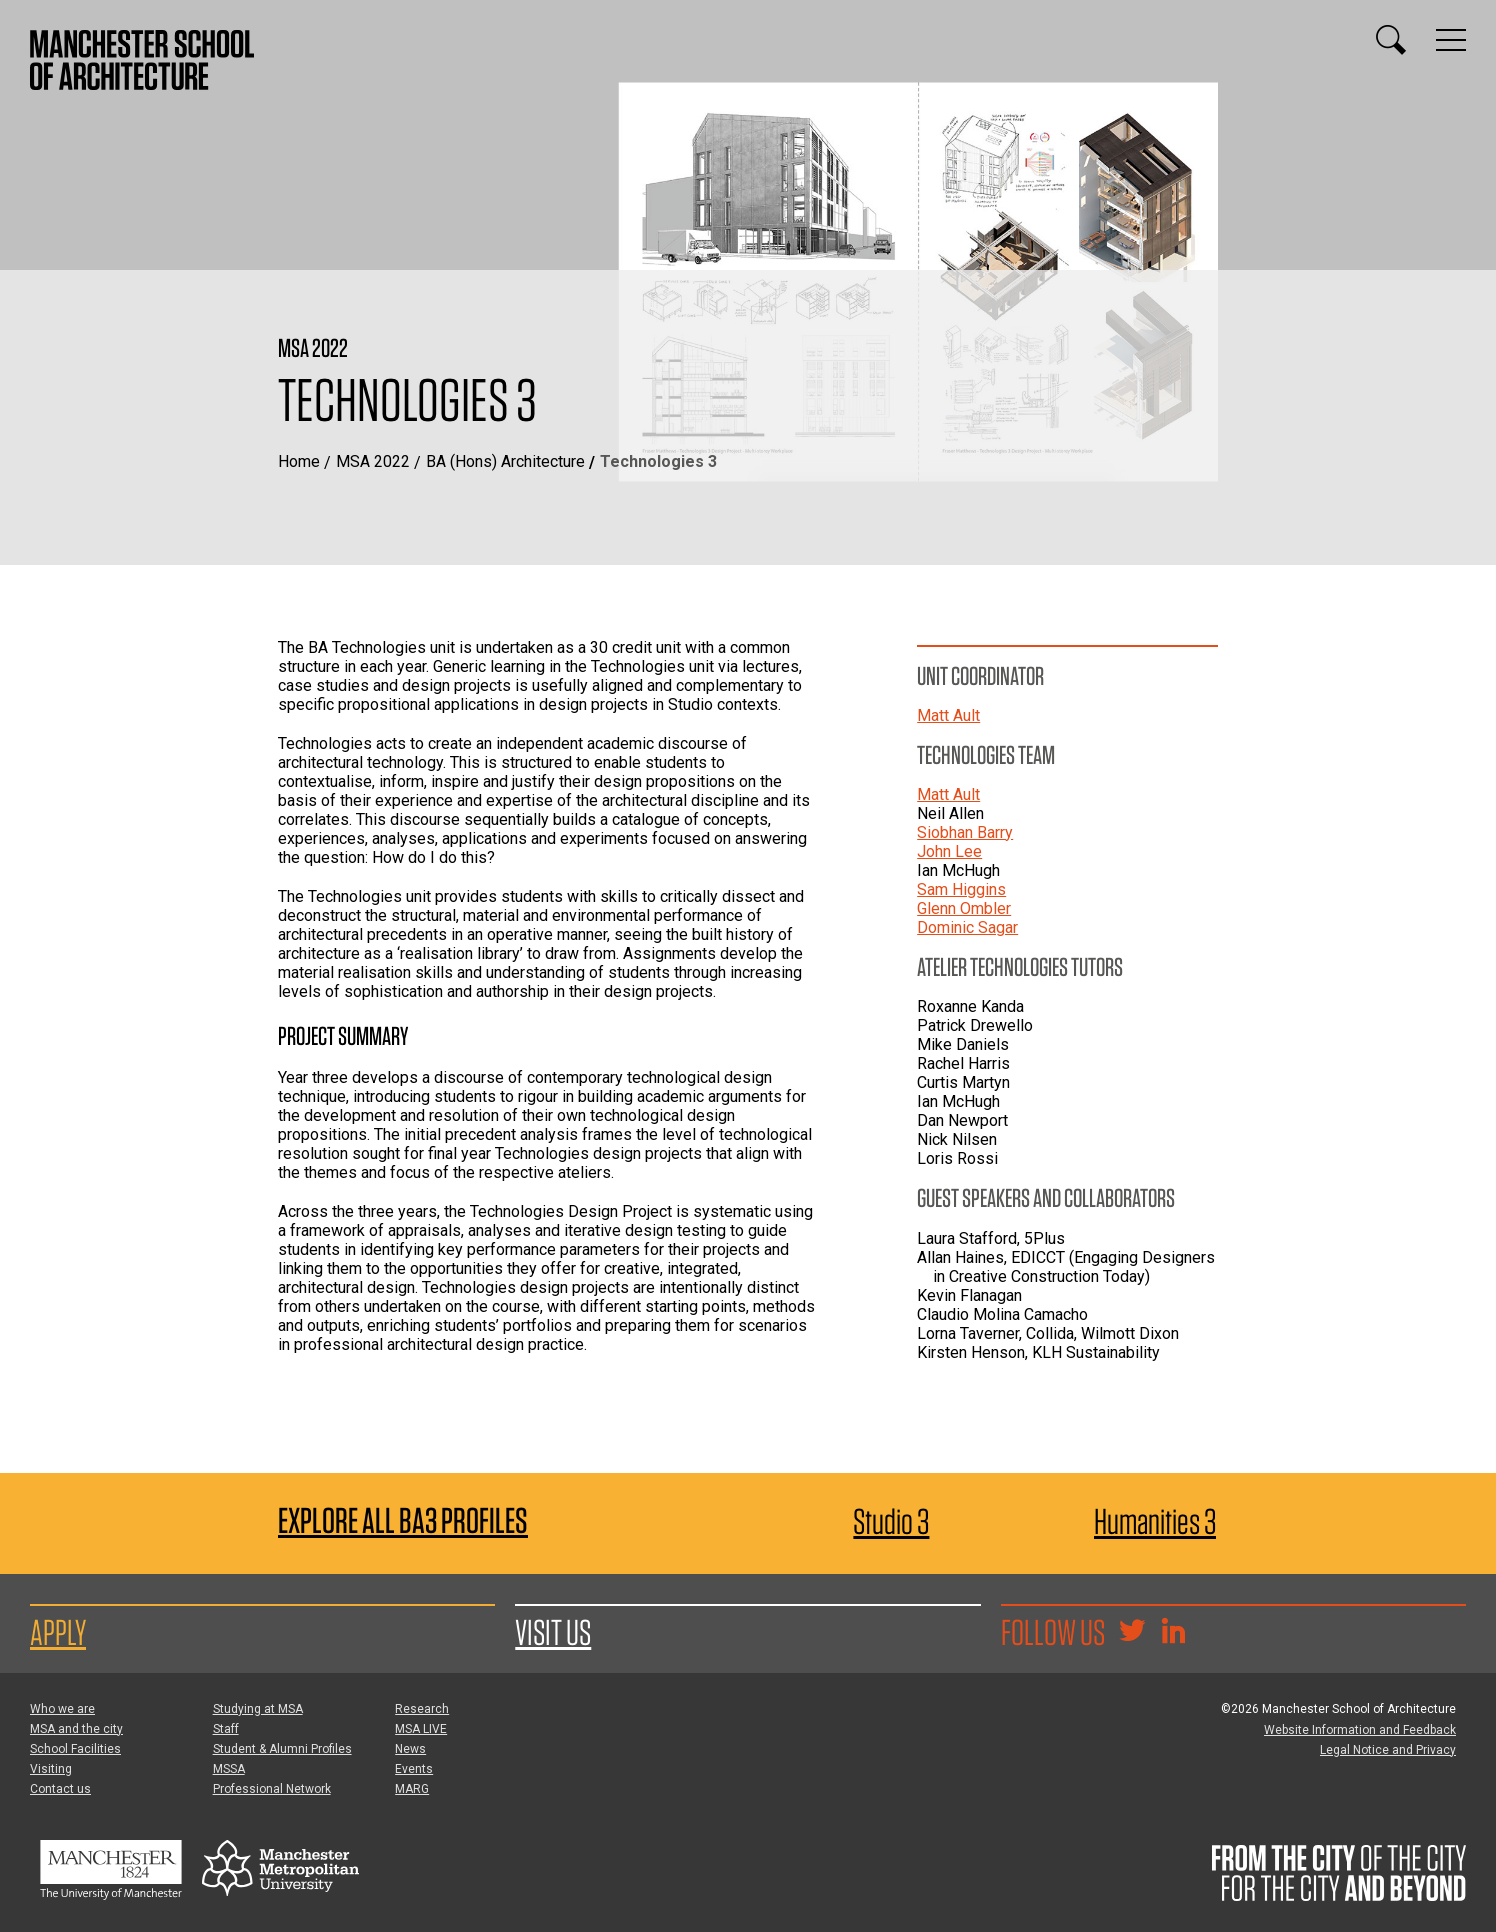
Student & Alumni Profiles (282, 1749)
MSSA (229, 1769)
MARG (412, 1789)
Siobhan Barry (965, 832)
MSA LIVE (421, 1729)
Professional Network (272, 1789)
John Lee (949, 851)
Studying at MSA (258, 1709)
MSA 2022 (373, 461)
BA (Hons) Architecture (505, 461)
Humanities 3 (1155, 1521)
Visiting (51, 1769)
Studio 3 (891, 1521)
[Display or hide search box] (1391, 40)
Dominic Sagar (967, 927)
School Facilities (75, 1749)
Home (299, 461)
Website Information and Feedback (1360, 1730)
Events (414, 1769)
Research (422, 1709)
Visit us (553, 1632)
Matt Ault (948, 715)
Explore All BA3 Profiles (403, 1520)
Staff (226, 1729)
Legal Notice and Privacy (1388, 1750)
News (410, 1749)
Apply (58, 1632)
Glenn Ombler (964, 908)
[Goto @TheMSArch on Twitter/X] (1132, 1633)
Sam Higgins (961, 889)
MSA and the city (76, 1729)
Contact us (60, 1789)
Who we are (62, 1709)
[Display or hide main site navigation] (1451, 40)
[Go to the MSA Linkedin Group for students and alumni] (1173, 1633)
